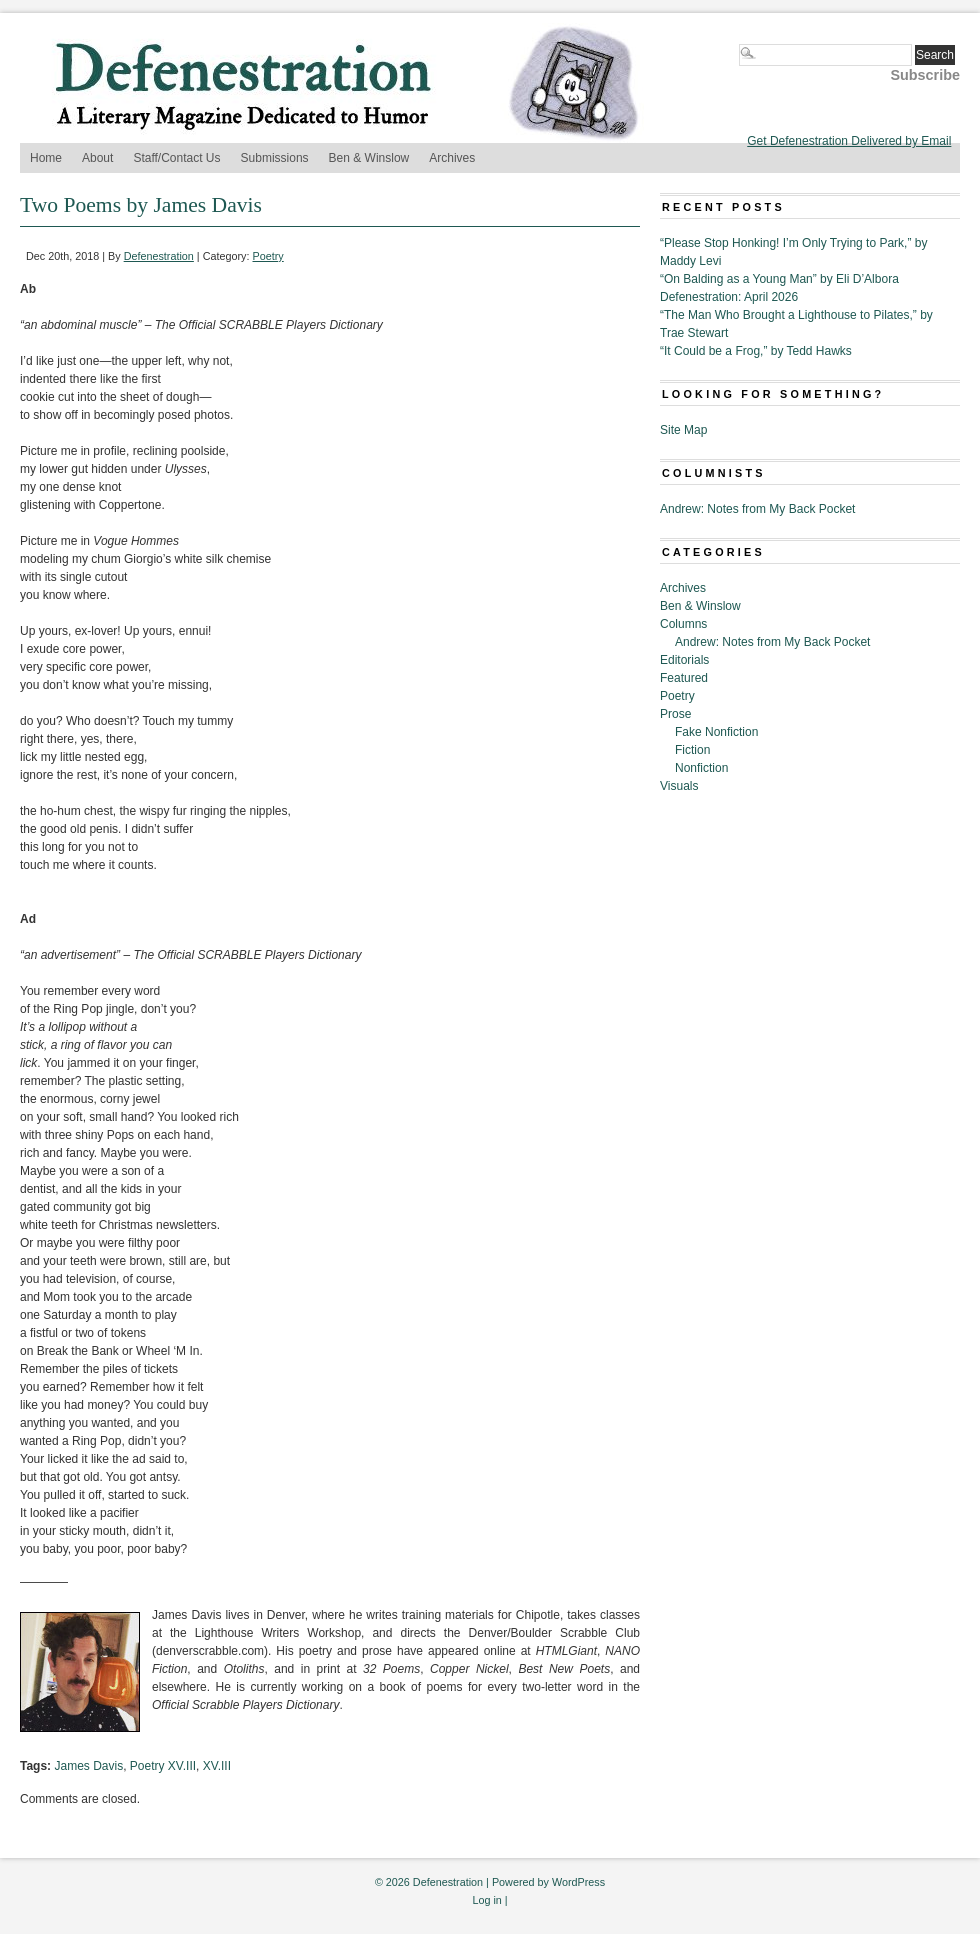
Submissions (275, 158)
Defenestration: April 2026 (729, 297)
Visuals (679, 786)
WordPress (578, 1882)
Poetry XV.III (163, 1766)
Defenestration (159, 256)
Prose (675, 714)
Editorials (684, 660)
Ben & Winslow (369, 158)
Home (46, 158)
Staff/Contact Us (176, 158)
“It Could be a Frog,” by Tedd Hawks (756, 351)
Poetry (268, 256)
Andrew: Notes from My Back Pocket (757, 509)
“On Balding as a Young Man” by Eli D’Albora (779, 279)
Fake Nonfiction (716, 732)
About (97, 158)
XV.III (217, 1766)
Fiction (692, 750)
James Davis (88, 1766)
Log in (486, 1900)
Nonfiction (701, 768)
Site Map (683, 430)
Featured (684, 678)
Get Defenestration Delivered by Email (849, 141)
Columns (683, 624)
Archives (452, 158)
